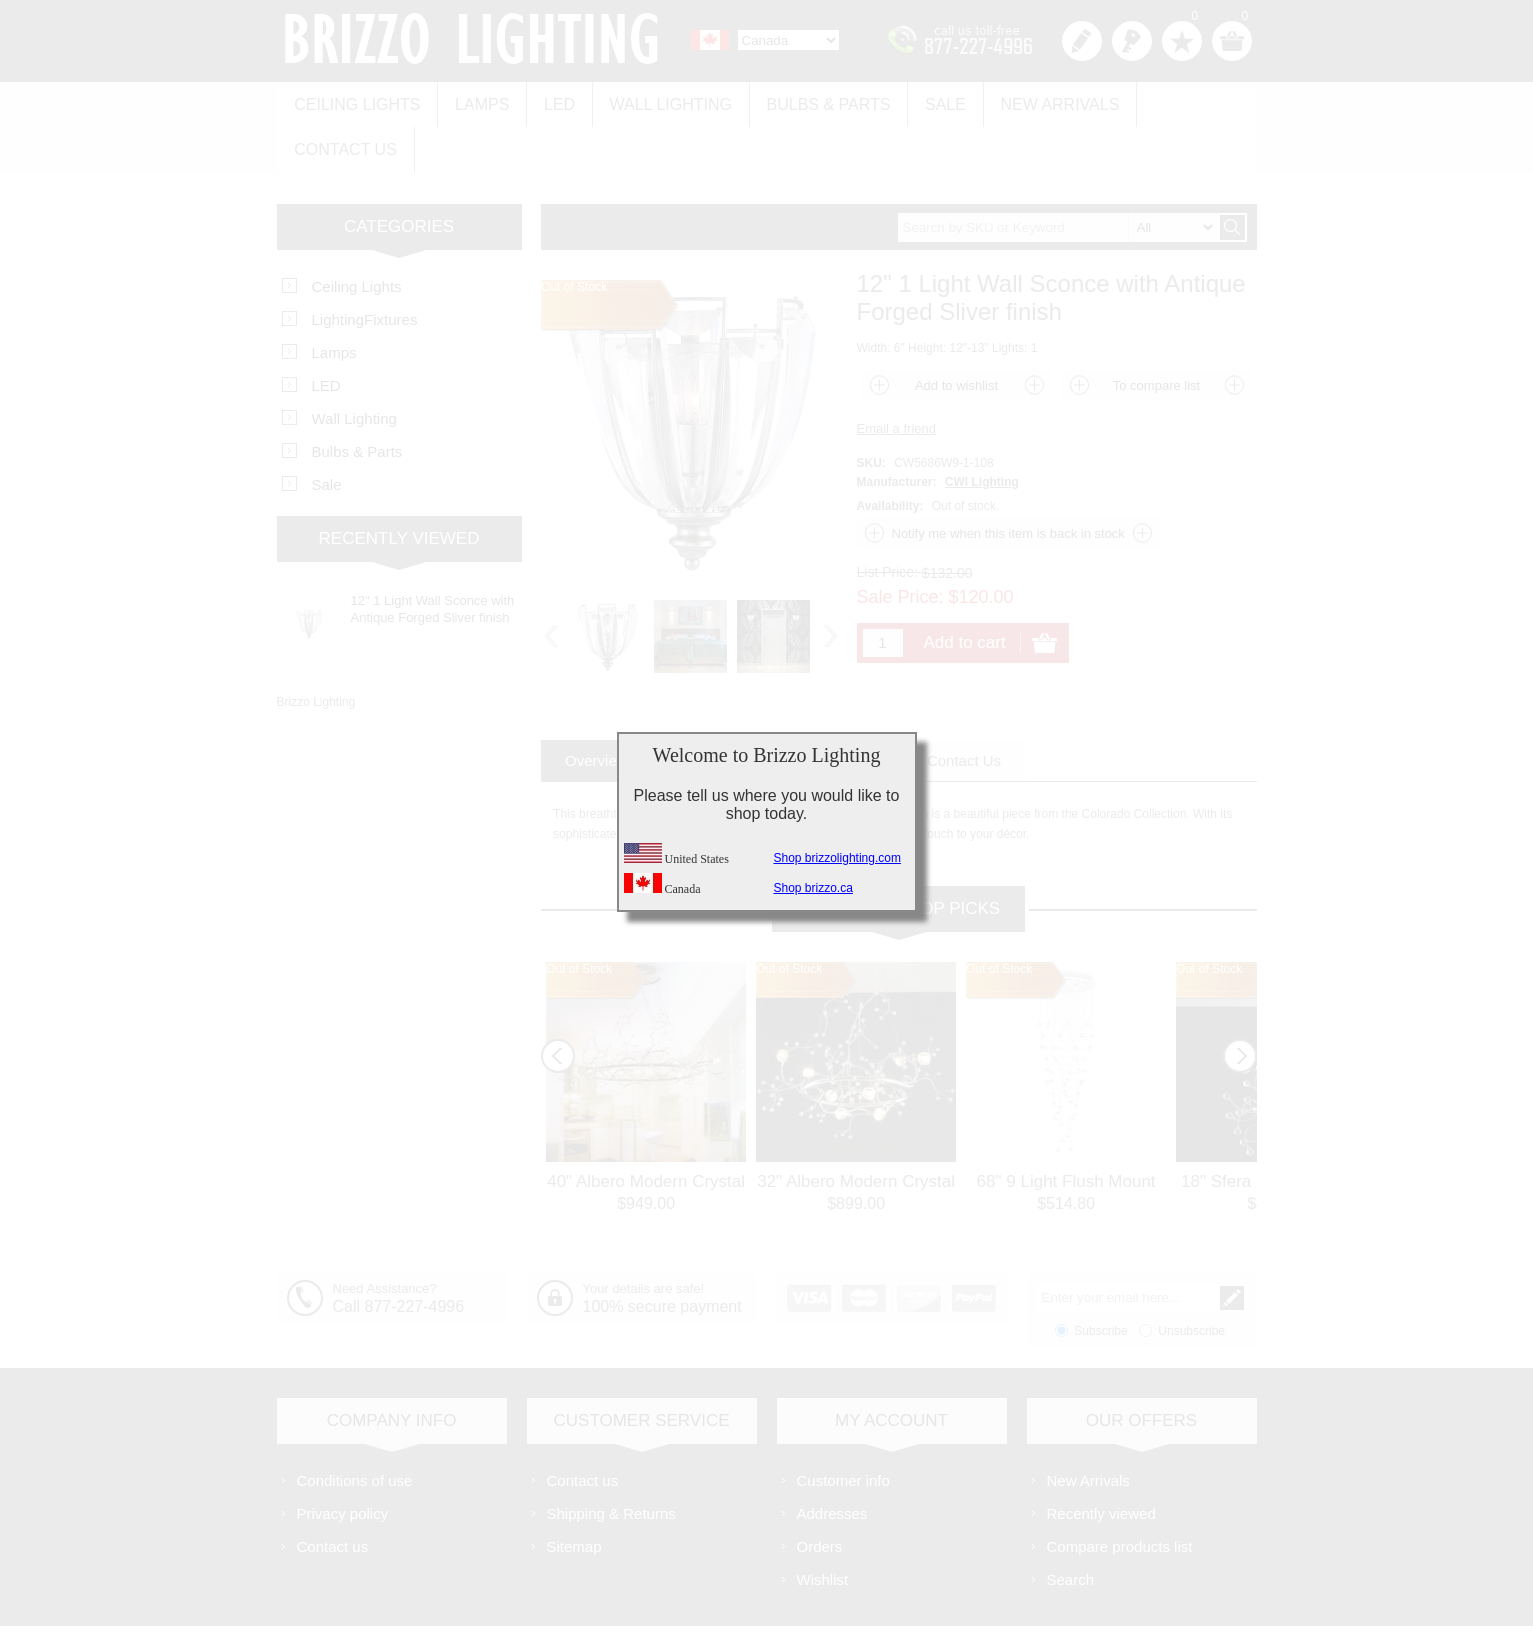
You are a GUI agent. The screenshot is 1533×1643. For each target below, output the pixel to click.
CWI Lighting (982, 431)
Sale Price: (900, 546)
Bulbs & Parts (813, 101)
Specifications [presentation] (724, 709)
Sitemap (574, 1495)
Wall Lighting (658, 101)
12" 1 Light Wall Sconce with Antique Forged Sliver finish (433, 558)
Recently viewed (1101, 1462)
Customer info (843, 1429)
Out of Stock (579, 918)
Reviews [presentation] (848, 709)
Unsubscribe (1191, 1280)
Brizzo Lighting (316, 651)
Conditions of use (355, 1429)
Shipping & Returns (611, 1462)
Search (1071, 1528)
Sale (925, 101)
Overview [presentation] (596, 709)
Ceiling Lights (356, 101)
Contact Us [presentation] (964, 709)
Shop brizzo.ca (813, 888)
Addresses (832, 1462)
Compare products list (1120, 1495)
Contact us (1178, 101)
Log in (1132, 41)
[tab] (596, 709)
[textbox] (1058, 176)
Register (1082, 41)
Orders (820, 1495)
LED (550, 101)
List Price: (887, 521)
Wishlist (823, 1528)
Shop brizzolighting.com (837, 858)
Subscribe (1100, 1280)
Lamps (477, 101)
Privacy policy (343, 1462)
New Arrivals (1036, 101)
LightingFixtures (365, 268)
